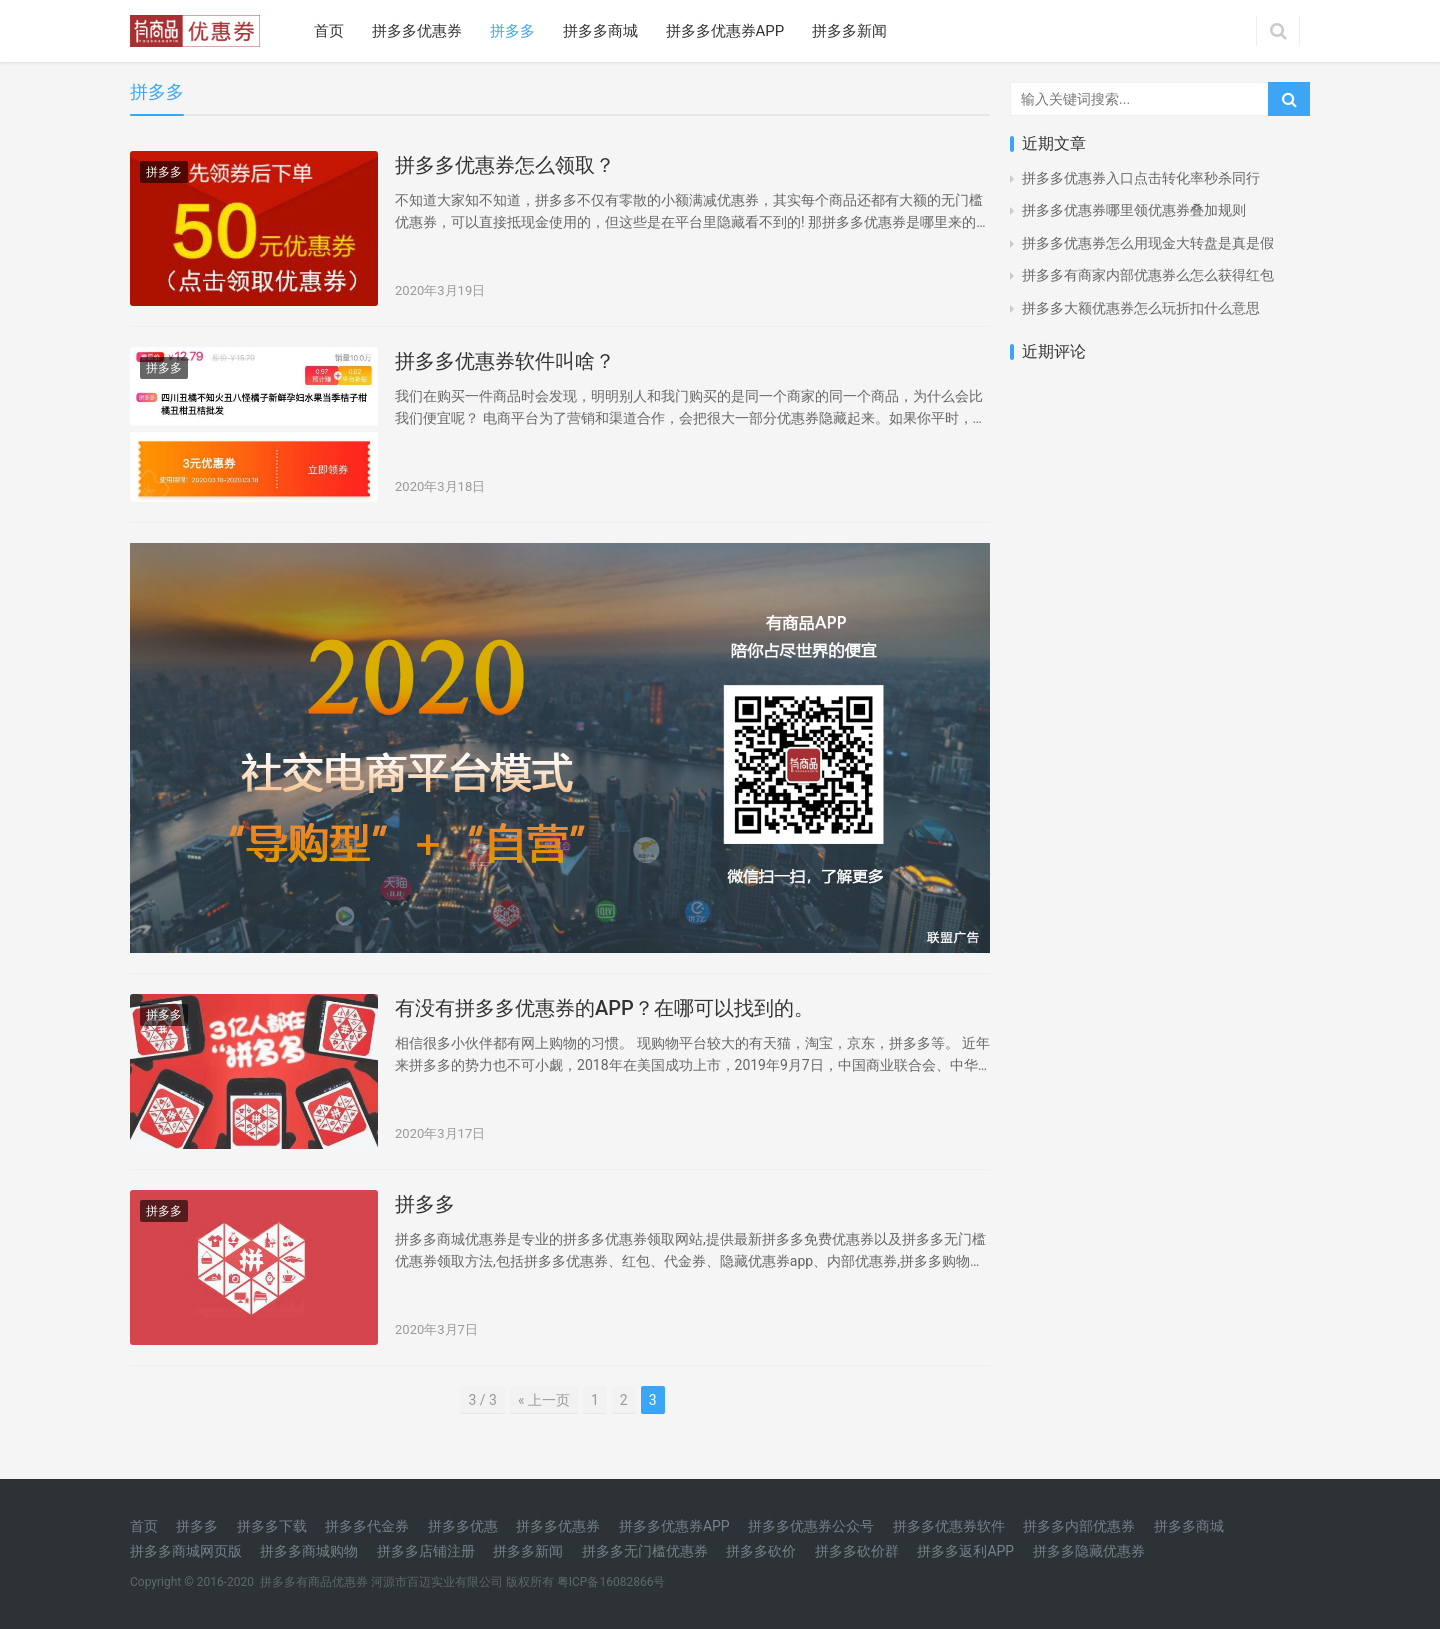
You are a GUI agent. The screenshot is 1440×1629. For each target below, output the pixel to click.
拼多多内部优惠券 (1079, 1526)
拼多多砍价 (761, 1551)
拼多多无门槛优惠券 (645, 1551)
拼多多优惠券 (417, 31)
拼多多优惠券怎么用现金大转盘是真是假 (1148, 243)
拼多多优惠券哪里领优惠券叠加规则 (1134, 210)
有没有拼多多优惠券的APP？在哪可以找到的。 (604, 1008)
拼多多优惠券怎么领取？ (505, 165)
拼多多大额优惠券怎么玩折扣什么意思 (1141, 308)
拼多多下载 (272, 1526)
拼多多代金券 (367, 1526)
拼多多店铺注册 (426, 1551)
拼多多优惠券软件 (949, 1526)
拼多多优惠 (463, 1526)
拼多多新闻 (849, 31)
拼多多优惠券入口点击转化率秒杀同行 (1141, 178)
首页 (329, 31)
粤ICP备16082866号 (611, 1582)
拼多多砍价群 (857, 1551)
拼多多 (512, 31)
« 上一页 (544, 1400)
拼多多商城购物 (309, 1551)
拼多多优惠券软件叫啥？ (505, 361)
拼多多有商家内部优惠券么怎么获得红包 (1148, 275)
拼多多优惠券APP (725, 31)
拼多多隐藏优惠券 (1089, 1551)
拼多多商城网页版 (186, 1551)
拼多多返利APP (965, 1551)
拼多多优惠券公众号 (811, 1526)
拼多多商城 (600, 31)
